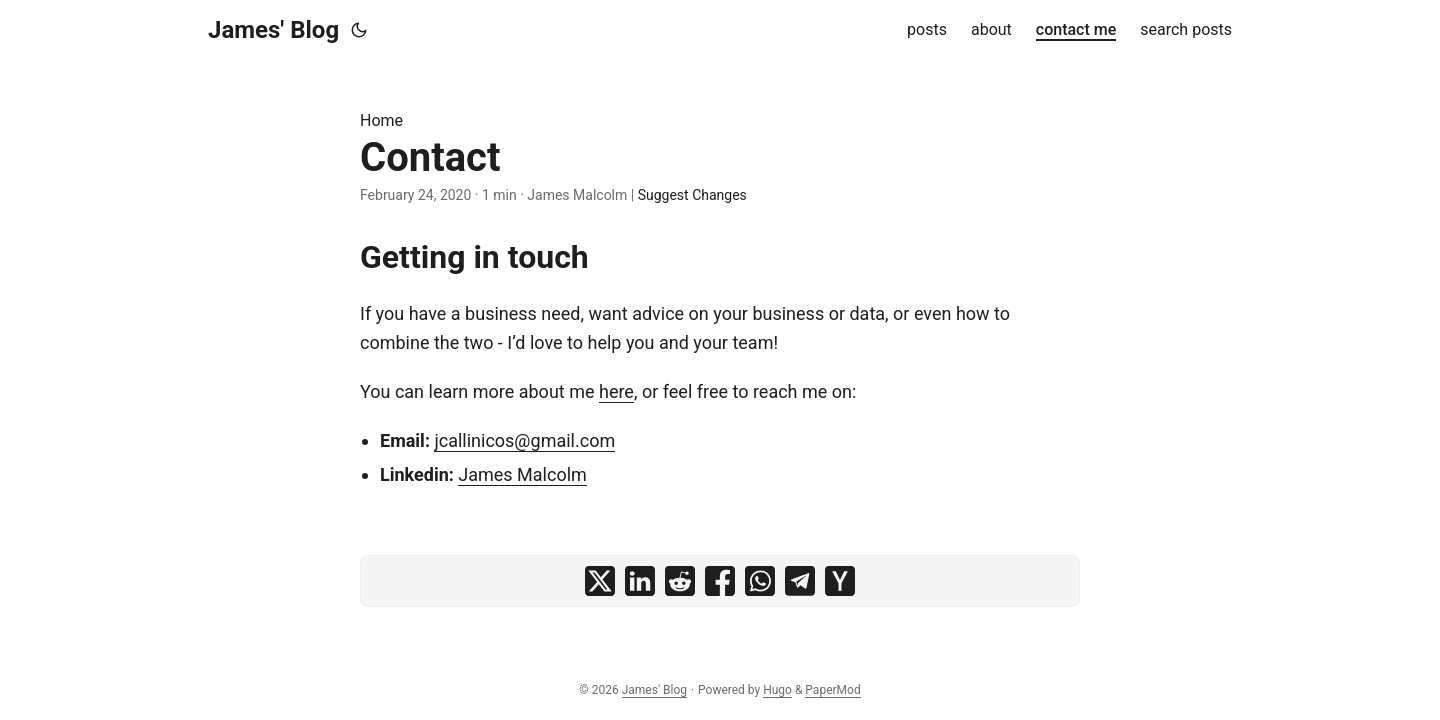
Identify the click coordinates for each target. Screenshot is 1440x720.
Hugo (777, 690)
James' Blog (273, 30)
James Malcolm (522, 474)
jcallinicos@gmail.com (524, 440)
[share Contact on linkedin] (640, 581)
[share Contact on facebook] (720, 581)
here (616, 391)
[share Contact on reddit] (680, 581)
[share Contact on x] (600, 581)
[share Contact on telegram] (800, 581)
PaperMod (832, 690)
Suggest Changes (692, 195)
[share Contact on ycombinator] (840, 581)
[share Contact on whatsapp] (760, 581)
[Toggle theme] (359, 30)
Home (381, 120)
